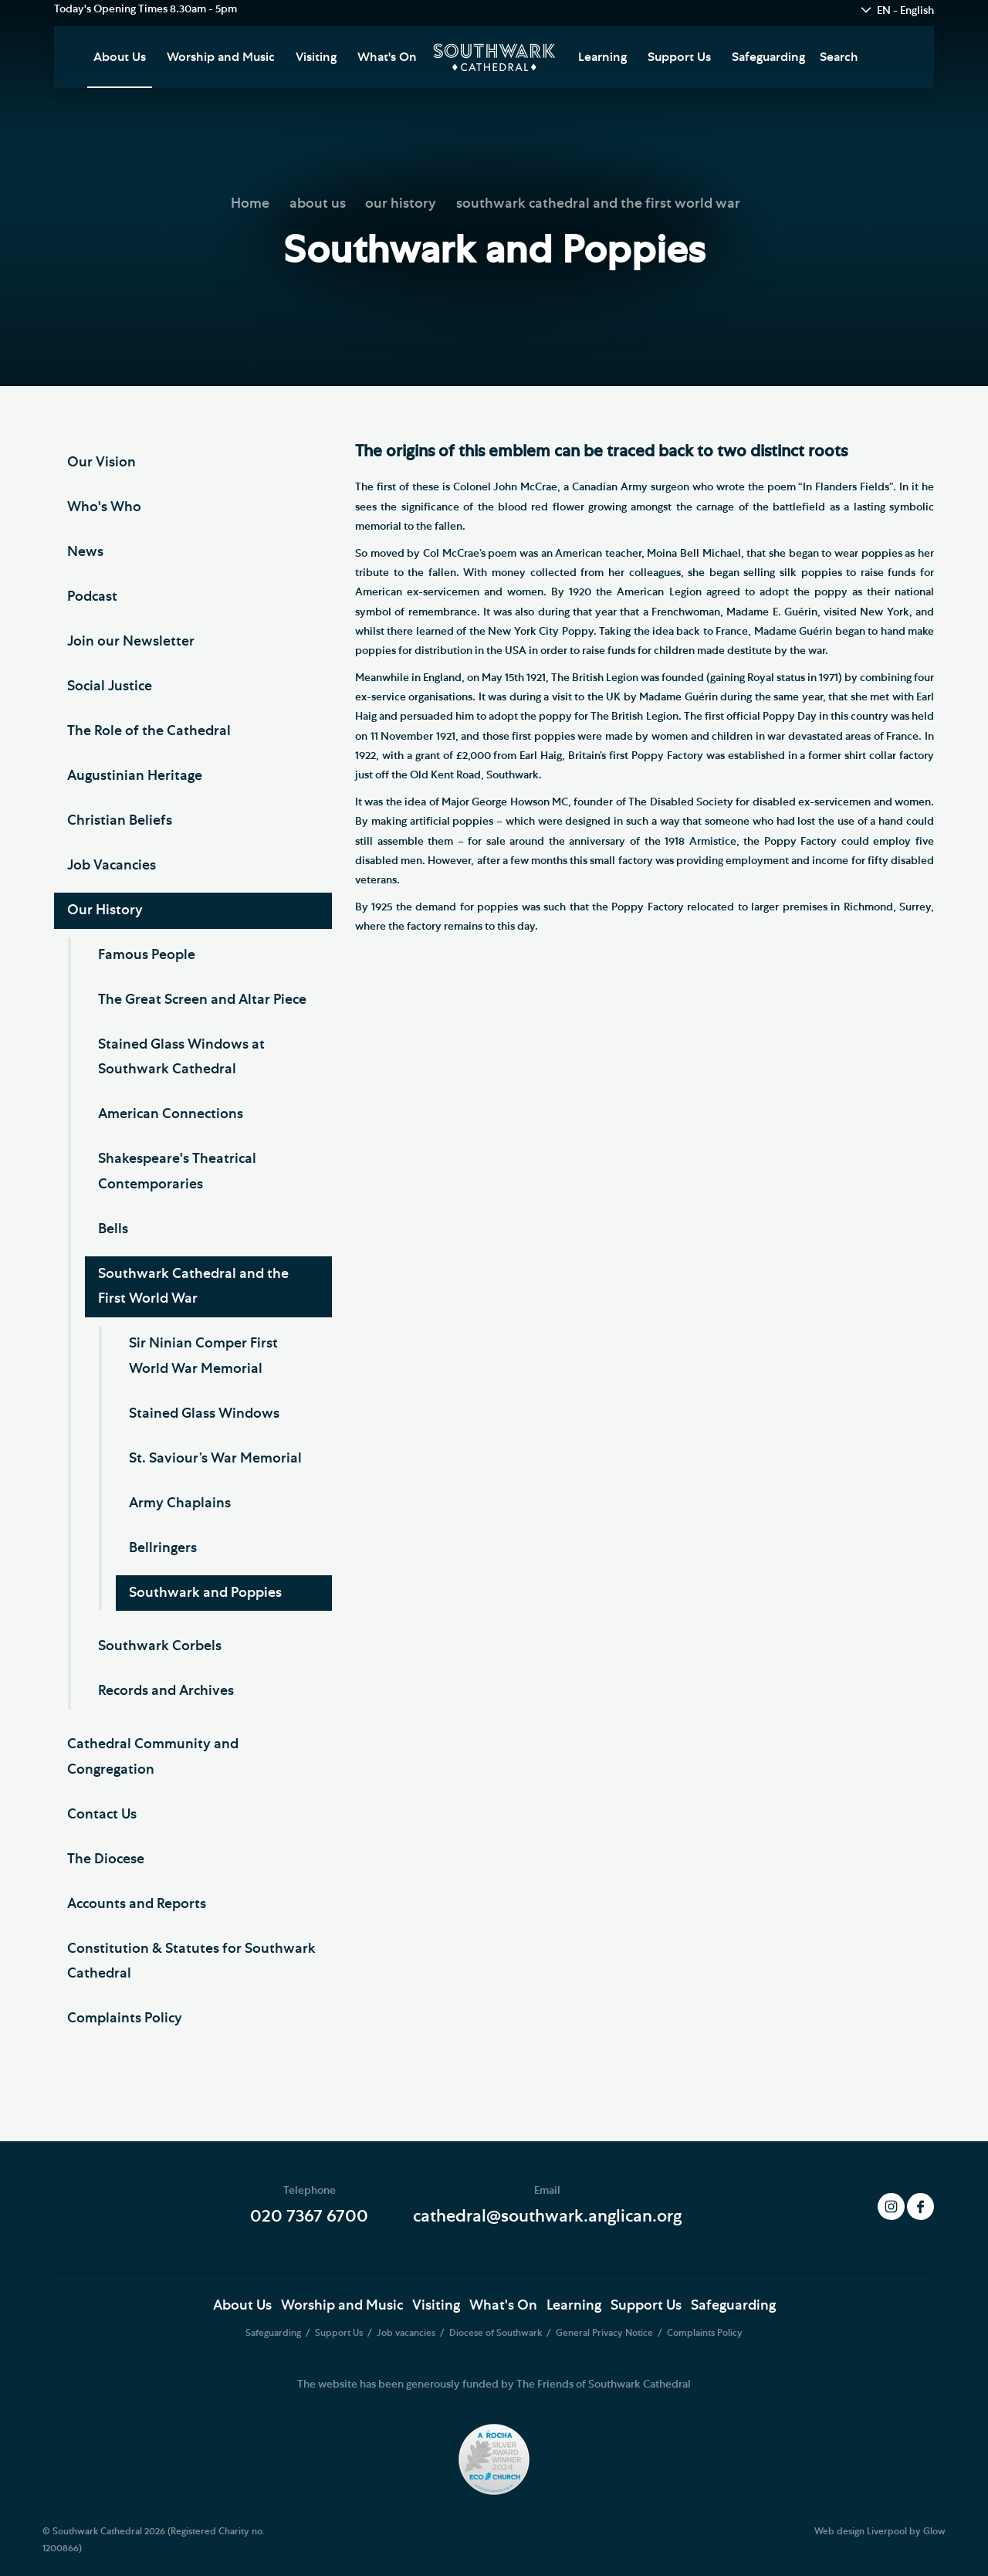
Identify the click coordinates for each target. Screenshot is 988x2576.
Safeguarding (768, 57)
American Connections (170, 1114)
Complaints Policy (124, 2018)
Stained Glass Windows (204, 1414)
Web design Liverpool (860, 2531)
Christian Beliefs (119, 821)
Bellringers (163, 1548)
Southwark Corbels (160, 1646)
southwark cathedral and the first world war (598, 204)
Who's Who (104, 507)
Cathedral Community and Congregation (153, 1756)
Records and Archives (166, 1691)
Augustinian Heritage (134, 776)
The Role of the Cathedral (149, 731)
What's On (387, 57)
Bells (113, 1229)
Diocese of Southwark (496, 2332)
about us (317, 204)
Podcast (92, 597)
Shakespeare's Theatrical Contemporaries (177, 1171)
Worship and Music (221, 57)
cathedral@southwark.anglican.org (547, 2216)
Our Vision (101, 462)
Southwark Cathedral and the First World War (193, 1286)
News (85, 552)
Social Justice (109, 686)
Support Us (679, 57)
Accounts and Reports (136, 1904)
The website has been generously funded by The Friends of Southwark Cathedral (494, 2384)
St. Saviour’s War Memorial (215, 1459)
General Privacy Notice (605, 2332)
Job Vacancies (111, 866)
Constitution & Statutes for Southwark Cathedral (191, 1961)
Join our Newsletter (131, 642)
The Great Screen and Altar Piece (202, 1000)
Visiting (316, 57)
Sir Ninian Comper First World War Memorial (203, 1356)
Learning (602, 57)
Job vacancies (407, 2332)
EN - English (905, 10)
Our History (105, 910)
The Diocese (105, 1859)
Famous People (146, 955)
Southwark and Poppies (205, 1593)
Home (250, 204)
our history (400, 204)
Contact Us (102, 1815)
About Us (119, 57)
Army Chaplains (180, 1503)
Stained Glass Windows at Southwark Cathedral (181, 1057)
